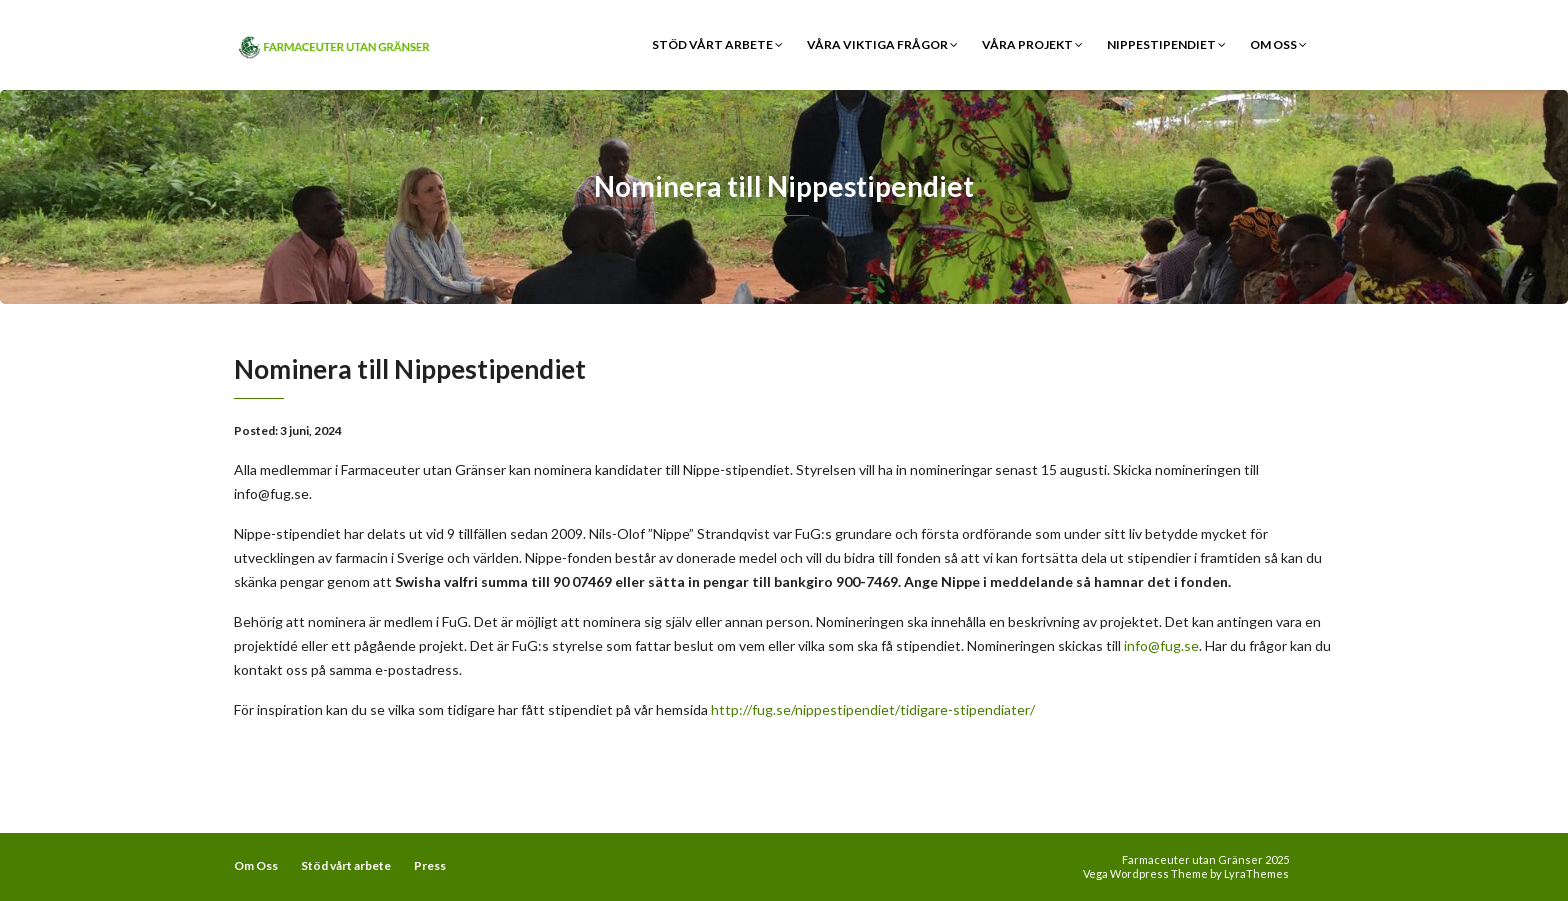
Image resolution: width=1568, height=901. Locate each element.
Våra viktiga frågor (882, 44)
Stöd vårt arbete (717, 44)
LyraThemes (1256, 873)
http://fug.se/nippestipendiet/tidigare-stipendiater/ (873, 709)
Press (430, 865)
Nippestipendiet (1166, 44)
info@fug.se (1161, 645)
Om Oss (1278, 44)
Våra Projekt (1032, 44)
